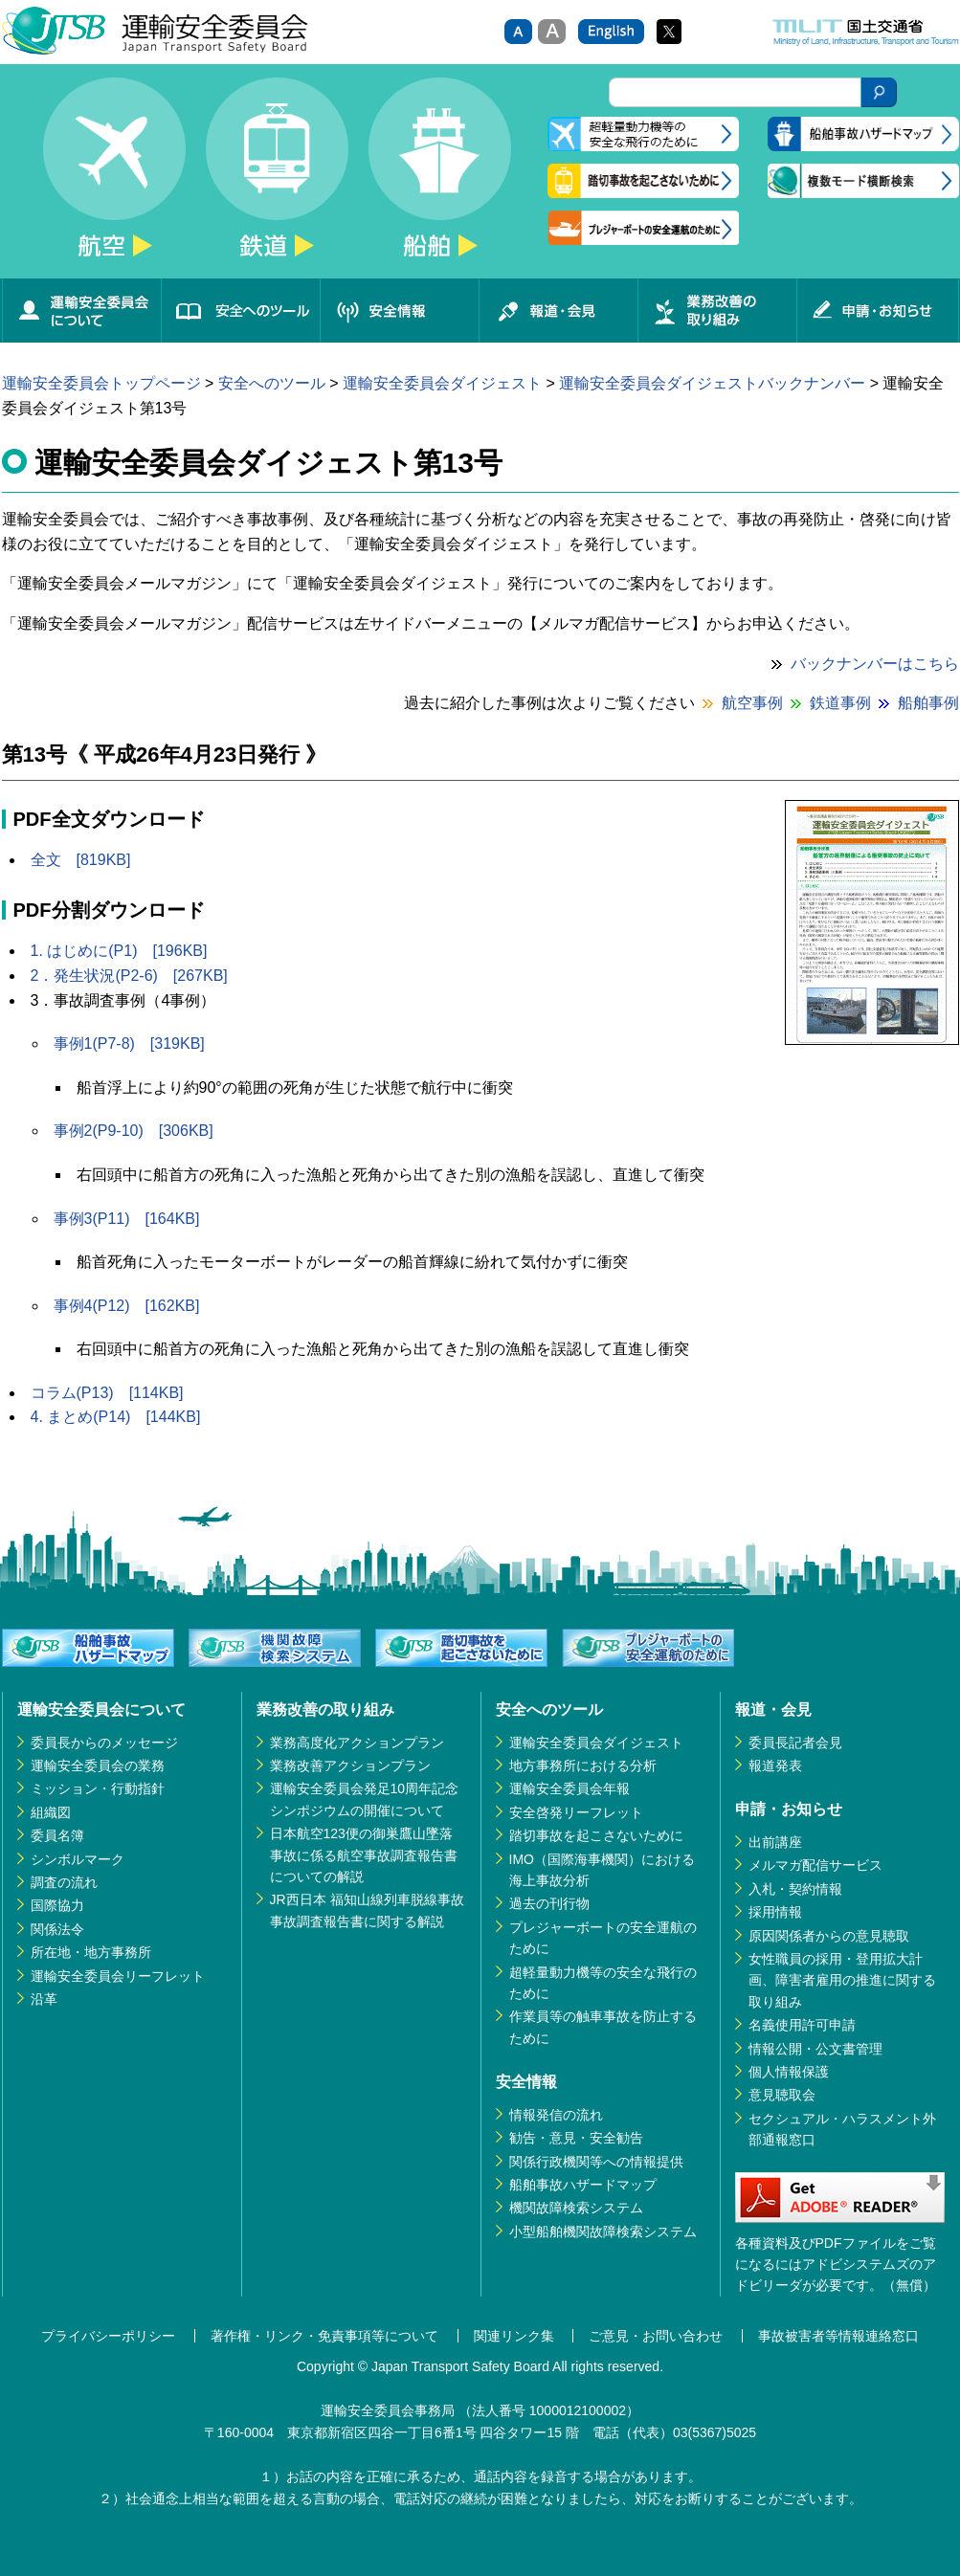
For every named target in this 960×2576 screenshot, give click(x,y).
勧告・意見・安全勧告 (576, 2137)
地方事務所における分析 (583, 1765)
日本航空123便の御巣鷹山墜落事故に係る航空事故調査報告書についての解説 (364, 1855)
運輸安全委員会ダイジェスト (442, 383)
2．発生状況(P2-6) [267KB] (129, 975)
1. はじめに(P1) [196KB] (119, 951)
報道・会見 (558, 310)
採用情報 (775, 1912)
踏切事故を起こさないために (596, 1835)
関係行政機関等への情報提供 (596, 2161)
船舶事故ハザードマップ (583, 2184)
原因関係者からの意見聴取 (828, 1935)
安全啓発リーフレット (576, 1812)
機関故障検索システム (576, 2207)
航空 (114, 178)
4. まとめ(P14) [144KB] (116, 1417)
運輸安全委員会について (81, 310)
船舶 (440, 178)
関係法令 (57, 1929)
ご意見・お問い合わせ (656, 2335)
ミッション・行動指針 (98, 1788)
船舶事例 (928, 703)
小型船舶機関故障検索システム (603, 2231)
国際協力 (57, 1905)
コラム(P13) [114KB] (107, 1393)
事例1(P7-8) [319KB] (129, 1043)
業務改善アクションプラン (350, 1765)
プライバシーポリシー (108, 2335)
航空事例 (752, 703)
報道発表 (775, 1765)
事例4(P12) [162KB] (127, 1306)
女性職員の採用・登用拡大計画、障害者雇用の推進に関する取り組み (842, 1980)
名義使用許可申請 (802, 2024)
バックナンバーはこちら (875, 663)
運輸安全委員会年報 (569, 1788)
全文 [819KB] (81, 860)
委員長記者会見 (795, 1742)
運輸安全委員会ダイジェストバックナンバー (712, 383)
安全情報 (399, 310)
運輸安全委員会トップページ (101, 383)
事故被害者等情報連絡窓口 (838, 2335)
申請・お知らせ (877, 310)
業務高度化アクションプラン (357, 1742)
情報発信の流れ (556, 2114)
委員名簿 (57, 1835)
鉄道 (277, 178)
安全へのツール (240, 310)
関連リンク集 (514, 2335)
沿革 (44, 1999)
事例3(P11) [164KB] (127, 1218)
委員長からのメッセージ (104, 1742)
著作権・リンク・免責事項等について (324, 2335)
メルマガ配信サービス (815, 1865)
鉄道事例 (840, 703)
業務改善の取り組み (716, 310)
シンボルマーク (77, 1859)
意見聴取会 (781, 2094)
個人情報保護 (788, 2071)
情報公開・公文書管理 (815, 2048)
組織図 (51, 1812)
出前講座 (775, 1842)
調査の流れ (64, 1882)
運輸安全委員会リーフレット (118, 1976)
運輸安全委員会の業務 (98, 1765)
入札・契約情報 (795, 1889)
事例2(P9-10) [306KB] (133, 1130)
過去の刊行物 (549, 1903)
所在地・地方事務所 (91, 1952)
